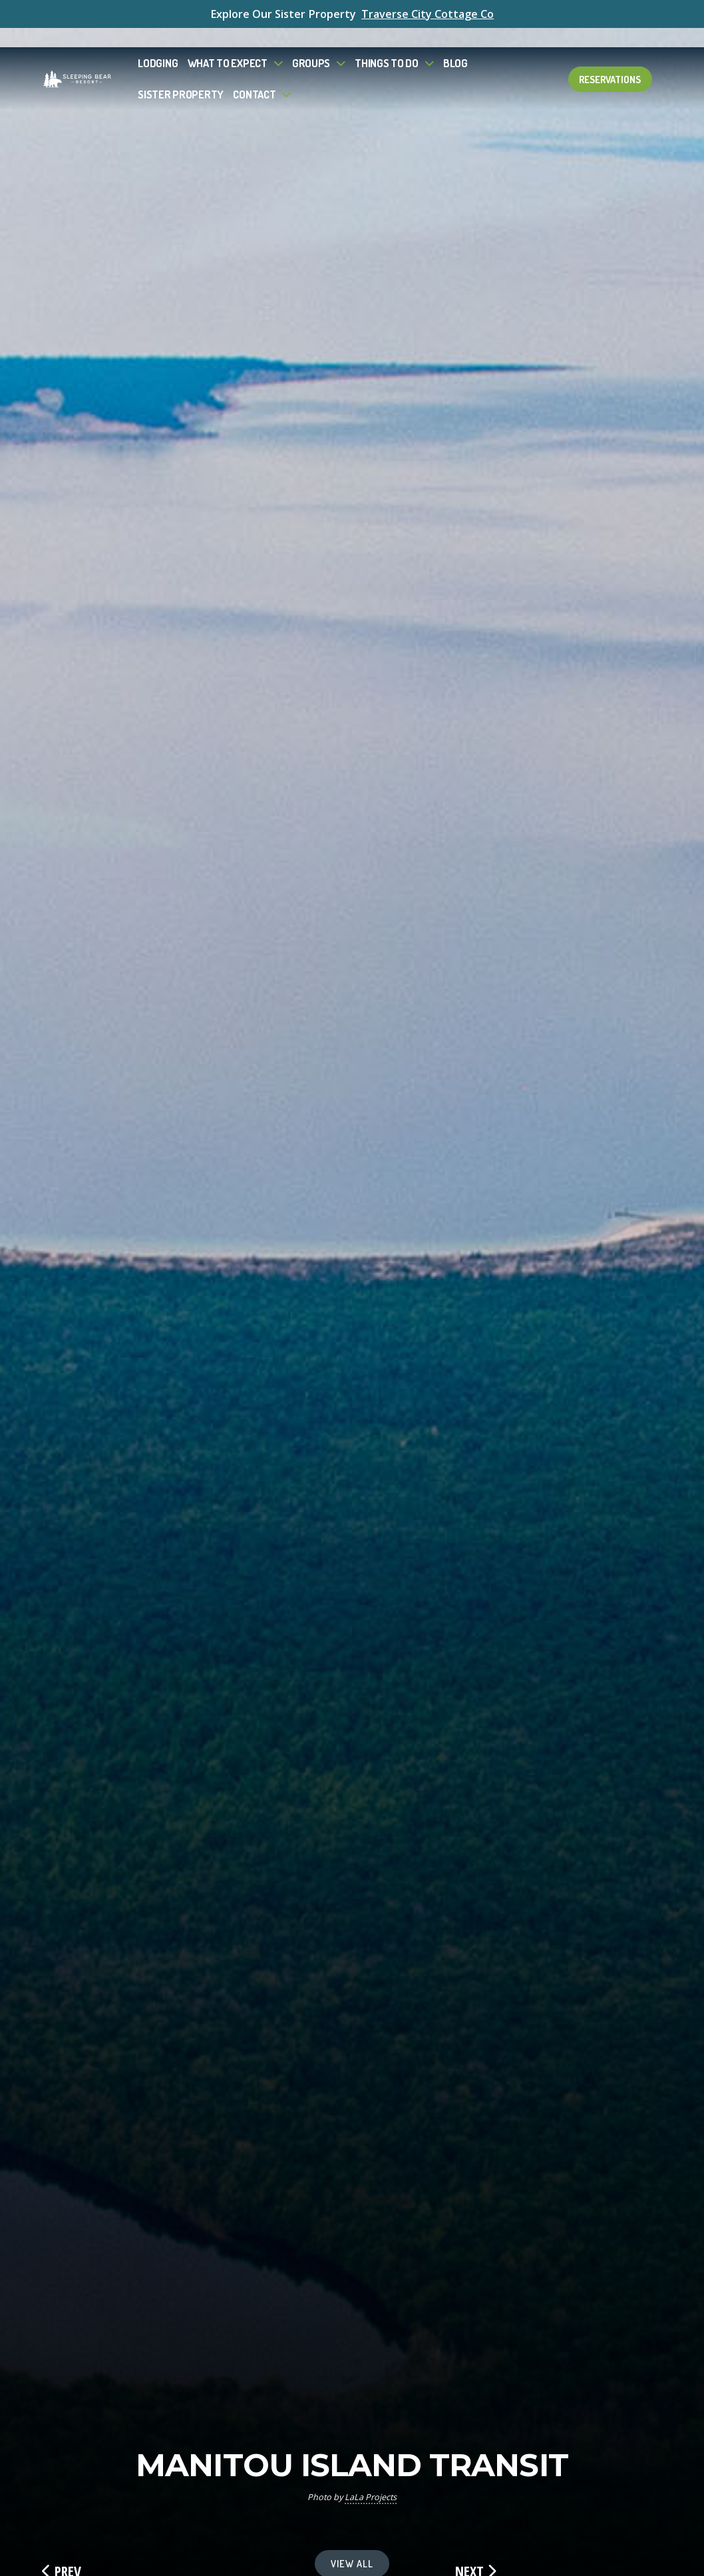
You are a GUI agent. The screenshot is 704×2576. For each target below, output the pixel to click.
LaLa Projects (371, 2497)
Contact (254, 75)
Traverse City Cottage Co (427, 14)
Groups (311, 44)
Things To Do (387, 44)
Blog (455, 44)
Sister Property (181, 75)
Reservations (610, 60)
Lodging (158, 44)
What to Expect (227, 44)
